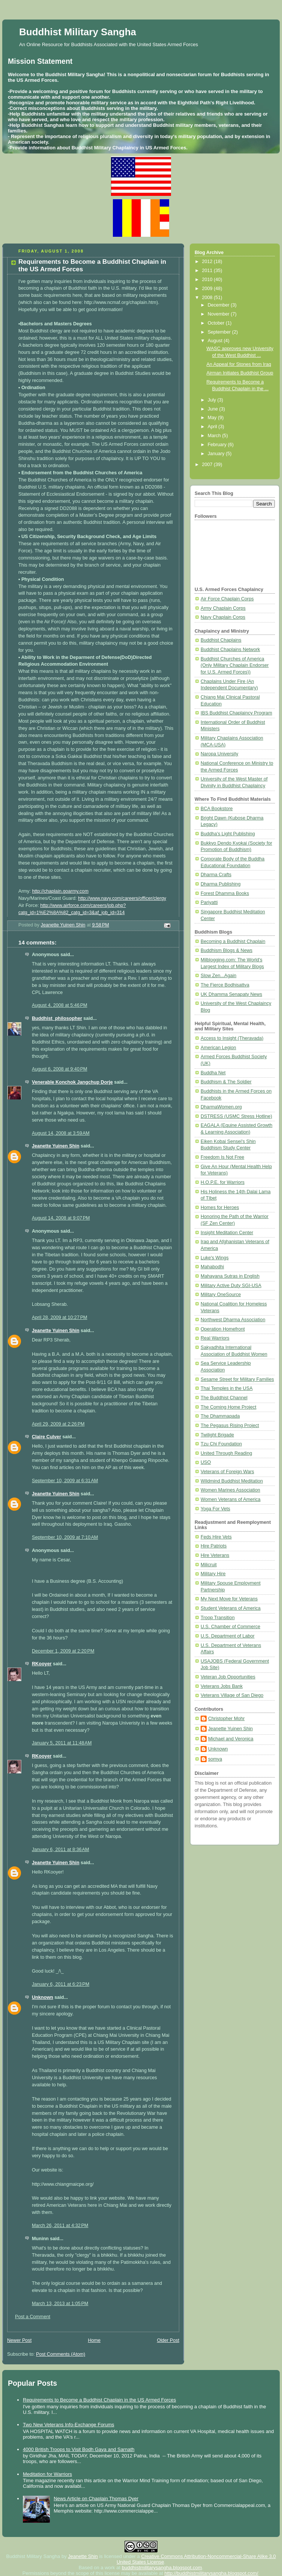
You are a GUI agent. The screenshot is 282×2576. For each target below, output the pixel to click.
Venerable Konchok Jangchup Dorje (72, 1082)
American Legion (218, 1047)
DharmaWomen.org (221, 1107)
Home (94, 2340)
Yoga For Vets (215, 1508)
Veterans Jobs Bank (222, 1686)
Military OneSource (221, 1294)
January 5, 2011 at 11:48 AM (62, 1743)
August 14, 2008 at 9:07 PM (61, 1218)
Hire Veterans (215, 1555)
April (213, 426)
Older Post (168, 2340)
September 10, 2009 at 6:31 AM (65, 1480)
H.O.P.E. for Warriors (222, 1182)
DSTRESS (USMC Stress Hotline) (236, 1116)
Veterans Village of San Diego (232, 1695)
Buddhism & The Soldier (226, 1081)
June (213, 409)
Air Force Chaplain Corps (227, 599)
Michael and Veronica (231, 1738)
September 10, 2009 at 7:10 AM (65, 1537)
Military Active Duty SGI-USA (231, 1285)
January (217, 453)
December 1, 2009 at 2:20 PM (63, 1651)
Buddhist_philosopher (57, 1018)
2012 (208, 261)
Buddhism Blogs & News (226, 950)
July (213, 400)
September (220, 332)
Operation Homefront (223, 1329)
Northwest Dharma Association (233, 1319)
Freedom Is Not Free (222, 1157)
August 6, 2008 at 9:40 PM (59, 1069)
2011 (208, 270)
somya (215, 1759)
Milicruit (209, 1564)
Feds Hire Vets (216, 1537)
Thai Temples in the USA (227, 1388)
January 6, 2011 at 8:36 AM (60, 1849)
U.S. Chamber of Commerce (230, 1626)
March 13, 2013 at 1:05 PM (60, 2303)
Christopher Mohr (226, 1718)
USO (206, 1462)
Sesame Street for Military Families (237, 1379)
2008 (208, 297)
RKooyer (42, 1663)
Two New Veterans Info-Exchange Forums (68, 2424)
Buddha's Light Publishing (228, 833)
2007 (208, 464)
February (218, 444)
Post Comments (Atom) (60, 2354)
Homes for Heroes (220, 1207)
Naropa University (219, 753)
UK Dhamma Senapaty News (231, 994)
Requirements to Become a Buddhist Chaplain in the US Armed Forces (99, 2400)
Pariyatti (209, 902)
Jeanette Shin (83, 2556)
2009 (208, 288)
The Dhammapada (220, 1416)
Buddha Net (213, 1072)
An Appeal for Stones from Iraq (239, 364)
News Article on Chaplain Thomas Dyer (96, 2498)
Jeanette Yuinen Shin (56, 1146)
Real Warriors (215, 1338)
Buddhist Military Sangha (77, 32)
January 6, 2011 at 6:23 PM (60, 1984)
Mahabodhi (212, 1266)
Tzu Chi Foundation (221, 1444)
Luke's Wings (215, 1257)
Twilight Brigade (217, 1435)
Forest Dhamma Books (225, 893)
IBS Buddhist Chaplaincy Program (236, 713)
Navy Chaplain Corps (223, 617)
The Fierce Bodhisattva (225, 985)
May (213, 417)
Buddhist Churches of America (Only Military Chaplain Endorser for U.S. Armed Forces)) (235, 665)
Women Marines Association (230, 1490)
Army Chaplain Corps (223, 608)
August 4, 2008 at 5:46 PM (59, 1005)
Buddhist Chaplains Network (230, 649)
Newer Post (19, 2340)
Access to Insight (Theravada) (232, 1038)
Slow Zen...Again (218, 975)
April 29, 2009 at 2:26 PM (58, 1424)
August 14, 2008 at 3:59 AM (61, 1133)
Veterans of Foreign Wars (227, 1471)
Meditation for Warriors (47, 2474)
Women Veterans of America (231, 1499)
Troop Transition (218, 1617)
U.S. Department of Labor (228, 1636)
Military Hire (213, 1573)
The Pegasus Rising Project (230, 1425)
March (215, 435)
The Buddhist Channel (224, 1397)
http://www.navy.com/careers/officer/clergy (122, 898)
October (217, 323)
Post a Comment (32, 2316)
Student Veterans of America (231, 1608)
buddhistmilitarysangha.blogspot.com (162, 2567)
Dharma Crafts (216, 874)
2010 (208, 279)
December (219, 305)
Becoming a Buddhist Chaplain (233, 941)
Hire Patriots (213, 1546)
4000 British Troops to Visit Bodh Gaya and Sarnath (79, 2449)
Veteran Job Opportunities (228, 1677)
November (219, 314)
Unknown (42, 1997)
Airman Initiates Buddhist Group (240, 373)
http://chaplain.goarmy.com (60, 891)
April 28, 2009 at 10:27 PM (59, 1317)
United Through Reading (226, 1453)
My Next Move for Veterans (229, 1599)
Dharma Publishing (221, 884)
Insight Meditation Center (227, 1232)
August (216, 340)
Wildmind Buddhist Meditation (232, 1481)
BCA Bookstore (217, 808)
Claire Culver (46, 1436)
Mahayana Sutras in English (230, 1276)
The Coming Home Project (228, 1407)
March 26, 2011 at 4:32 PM (60, 2225)
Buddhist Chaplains (221, 640)
